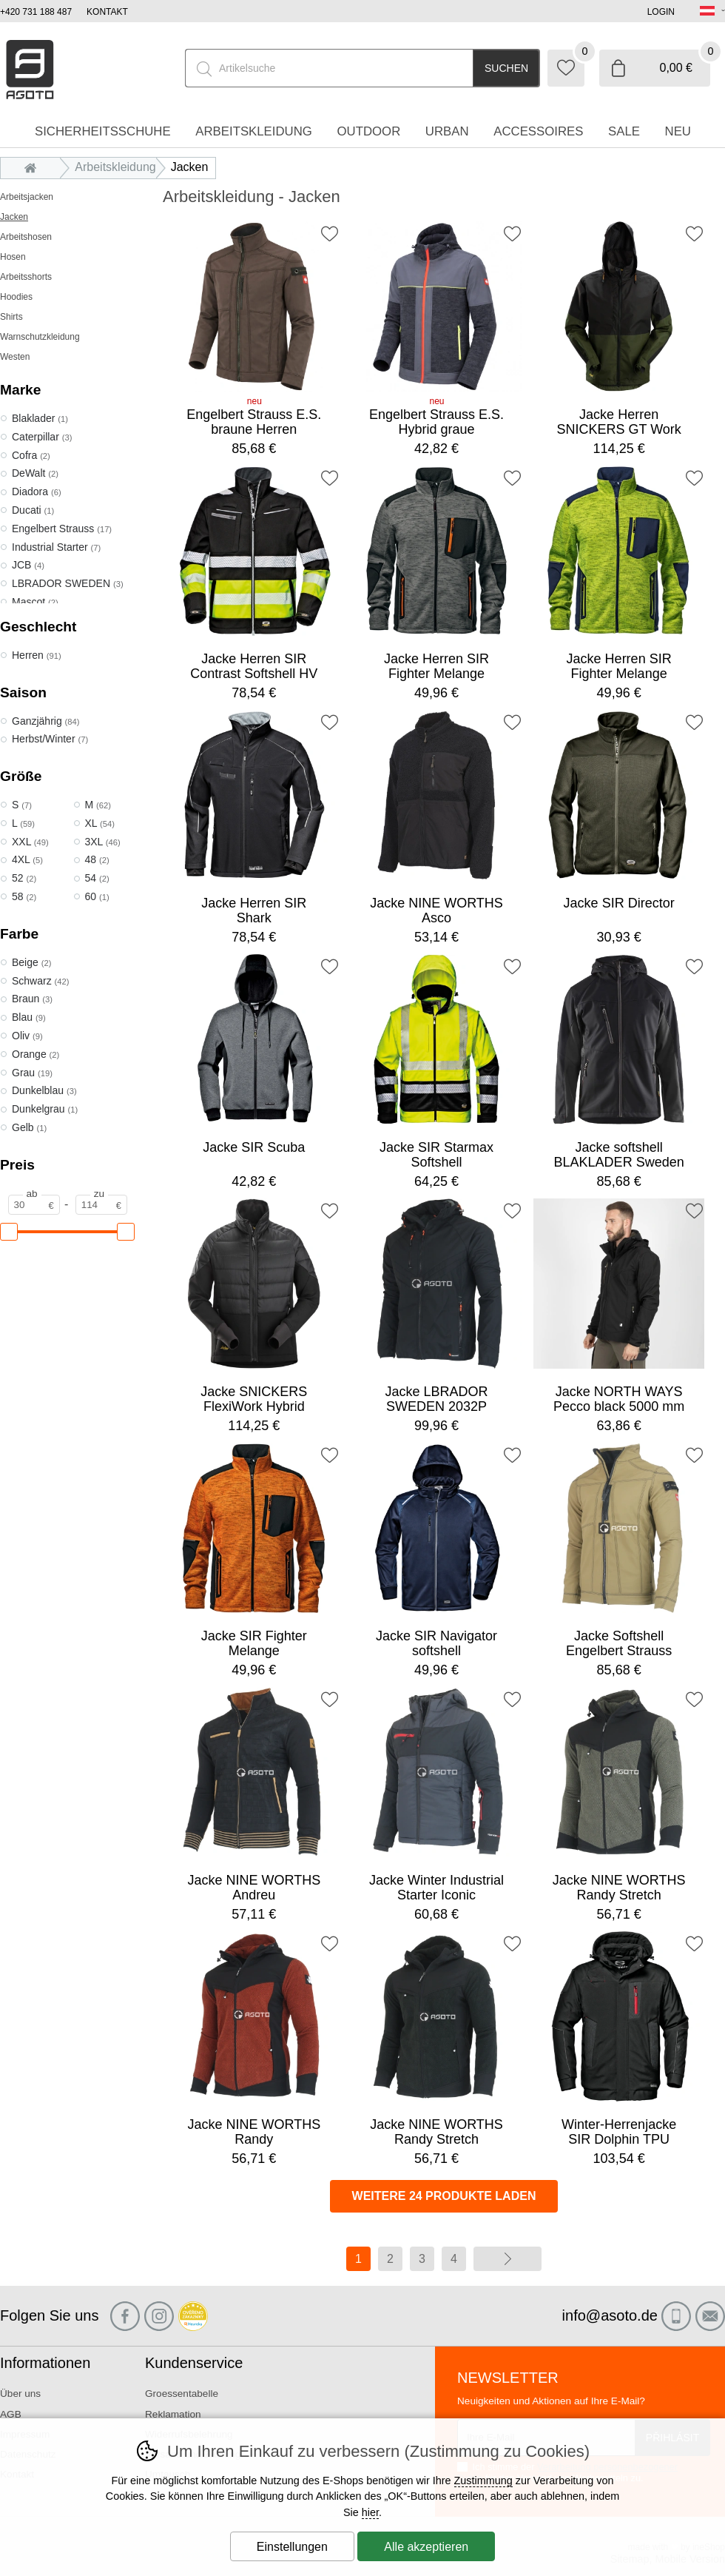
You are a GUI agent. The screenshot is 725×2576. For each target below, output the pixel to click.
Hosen (13, 257)
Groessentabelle (181, 2393)
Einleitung (34, 167)
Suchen (506, 68)
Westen (15, 357)
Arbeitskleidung (115, 167)
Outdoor (368, 131)
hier (370, 2512)
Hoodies (16, 297)
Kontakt (107, 12)
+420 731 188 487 (36, 12)
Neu (678, 131)
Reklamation (173, 2414)
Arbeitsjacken (26, 197)
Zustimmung (483, 2480)
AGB (10, 2414)
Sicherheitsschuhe (103, 131)
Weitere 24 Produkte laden (444, 2196)
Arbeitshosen (26, 237)
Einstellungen (292, 2546)
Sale (624, 131)
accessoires (538, 131)
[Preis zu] (101, 1205)
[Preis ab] (34, 1205)
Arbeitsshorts (26, 277)
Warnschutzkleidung (40, 337)
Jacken (14, 217)
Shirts (11, 317)
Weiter (507, 2259)
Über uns (20, 2393)
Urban (447, 131)
